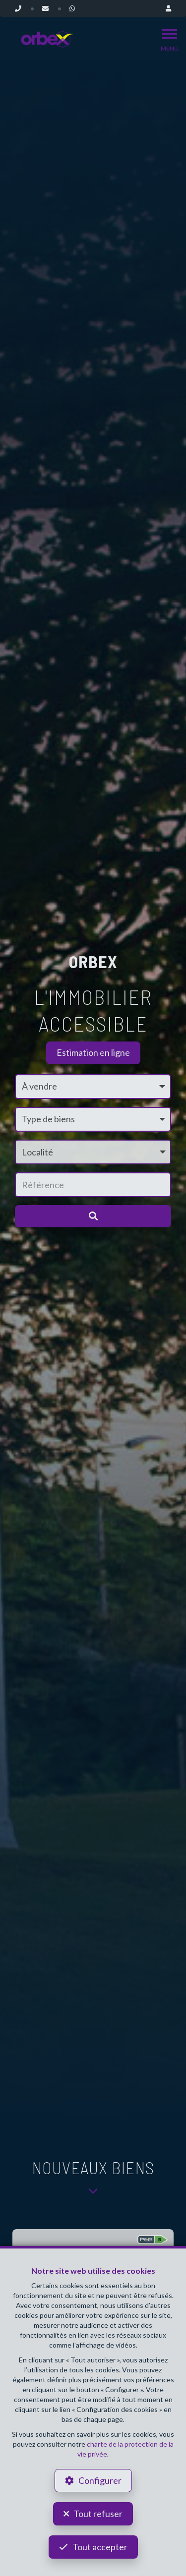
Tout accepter (99, 2546)
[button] (93, 1152)
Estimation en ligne (93, 1052)
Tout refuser (98, 2513)
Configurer (100, 2480)
